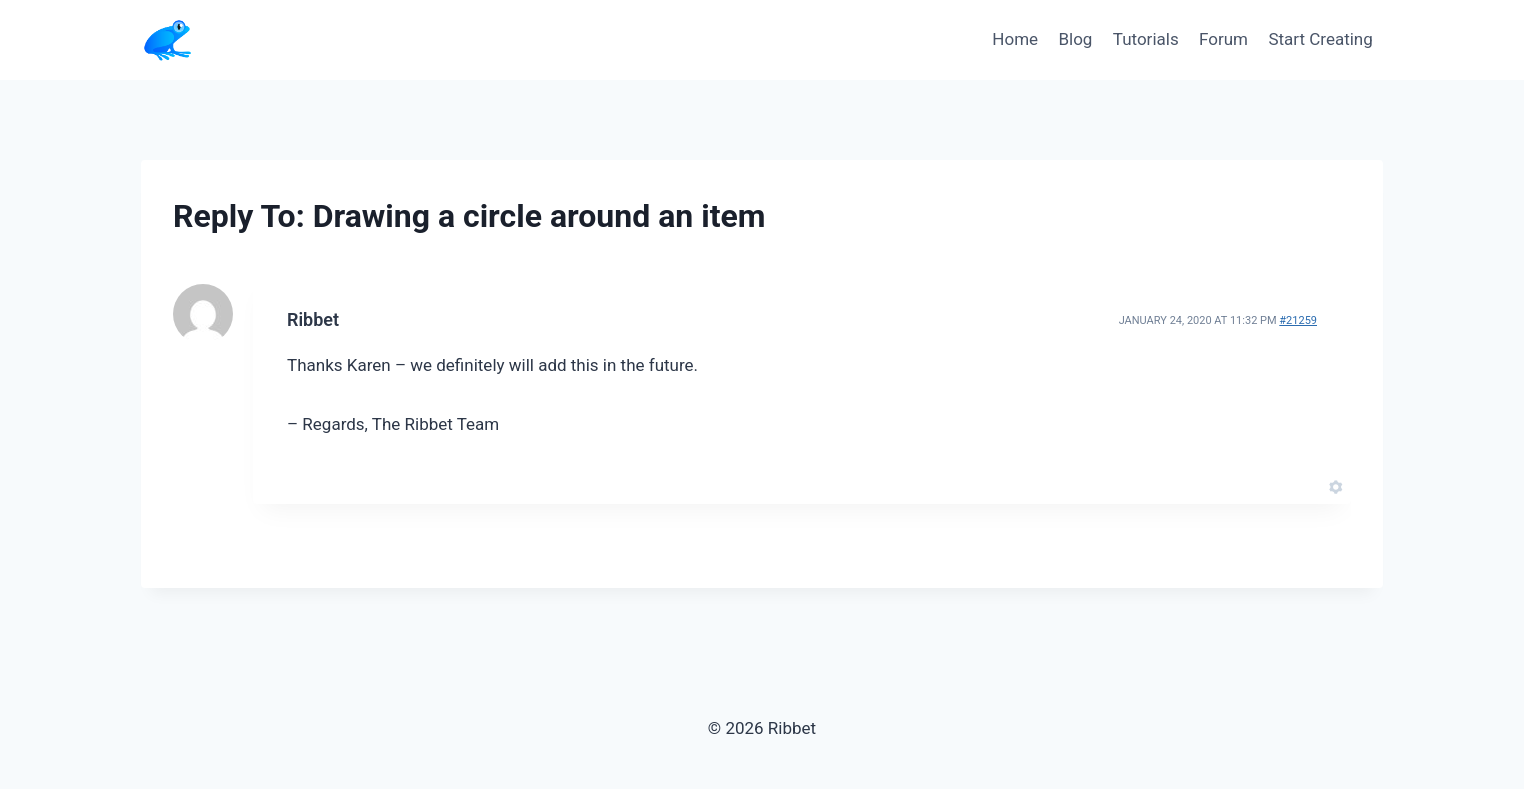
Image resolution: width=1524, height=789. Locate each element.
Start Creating (1320, 39)
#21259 (1298, 320)
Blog (1075, 39)
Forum (1223, 39)
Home (1015, 39)
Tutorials (1146, 39)
